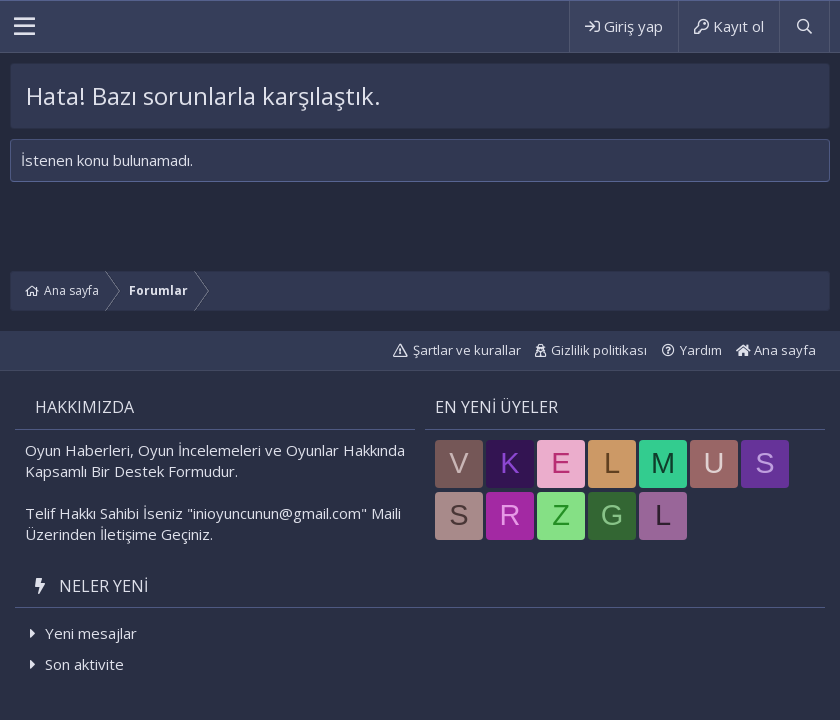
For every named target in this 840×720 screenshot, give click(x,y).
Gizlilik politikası (599, 350)
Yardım (701, 350)
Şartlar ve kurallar (467, 350)
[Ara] (804, 26)
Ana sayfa (776, 350)
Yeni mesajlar (91, 633)
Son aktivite (84, 664)
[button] (24, 27)
